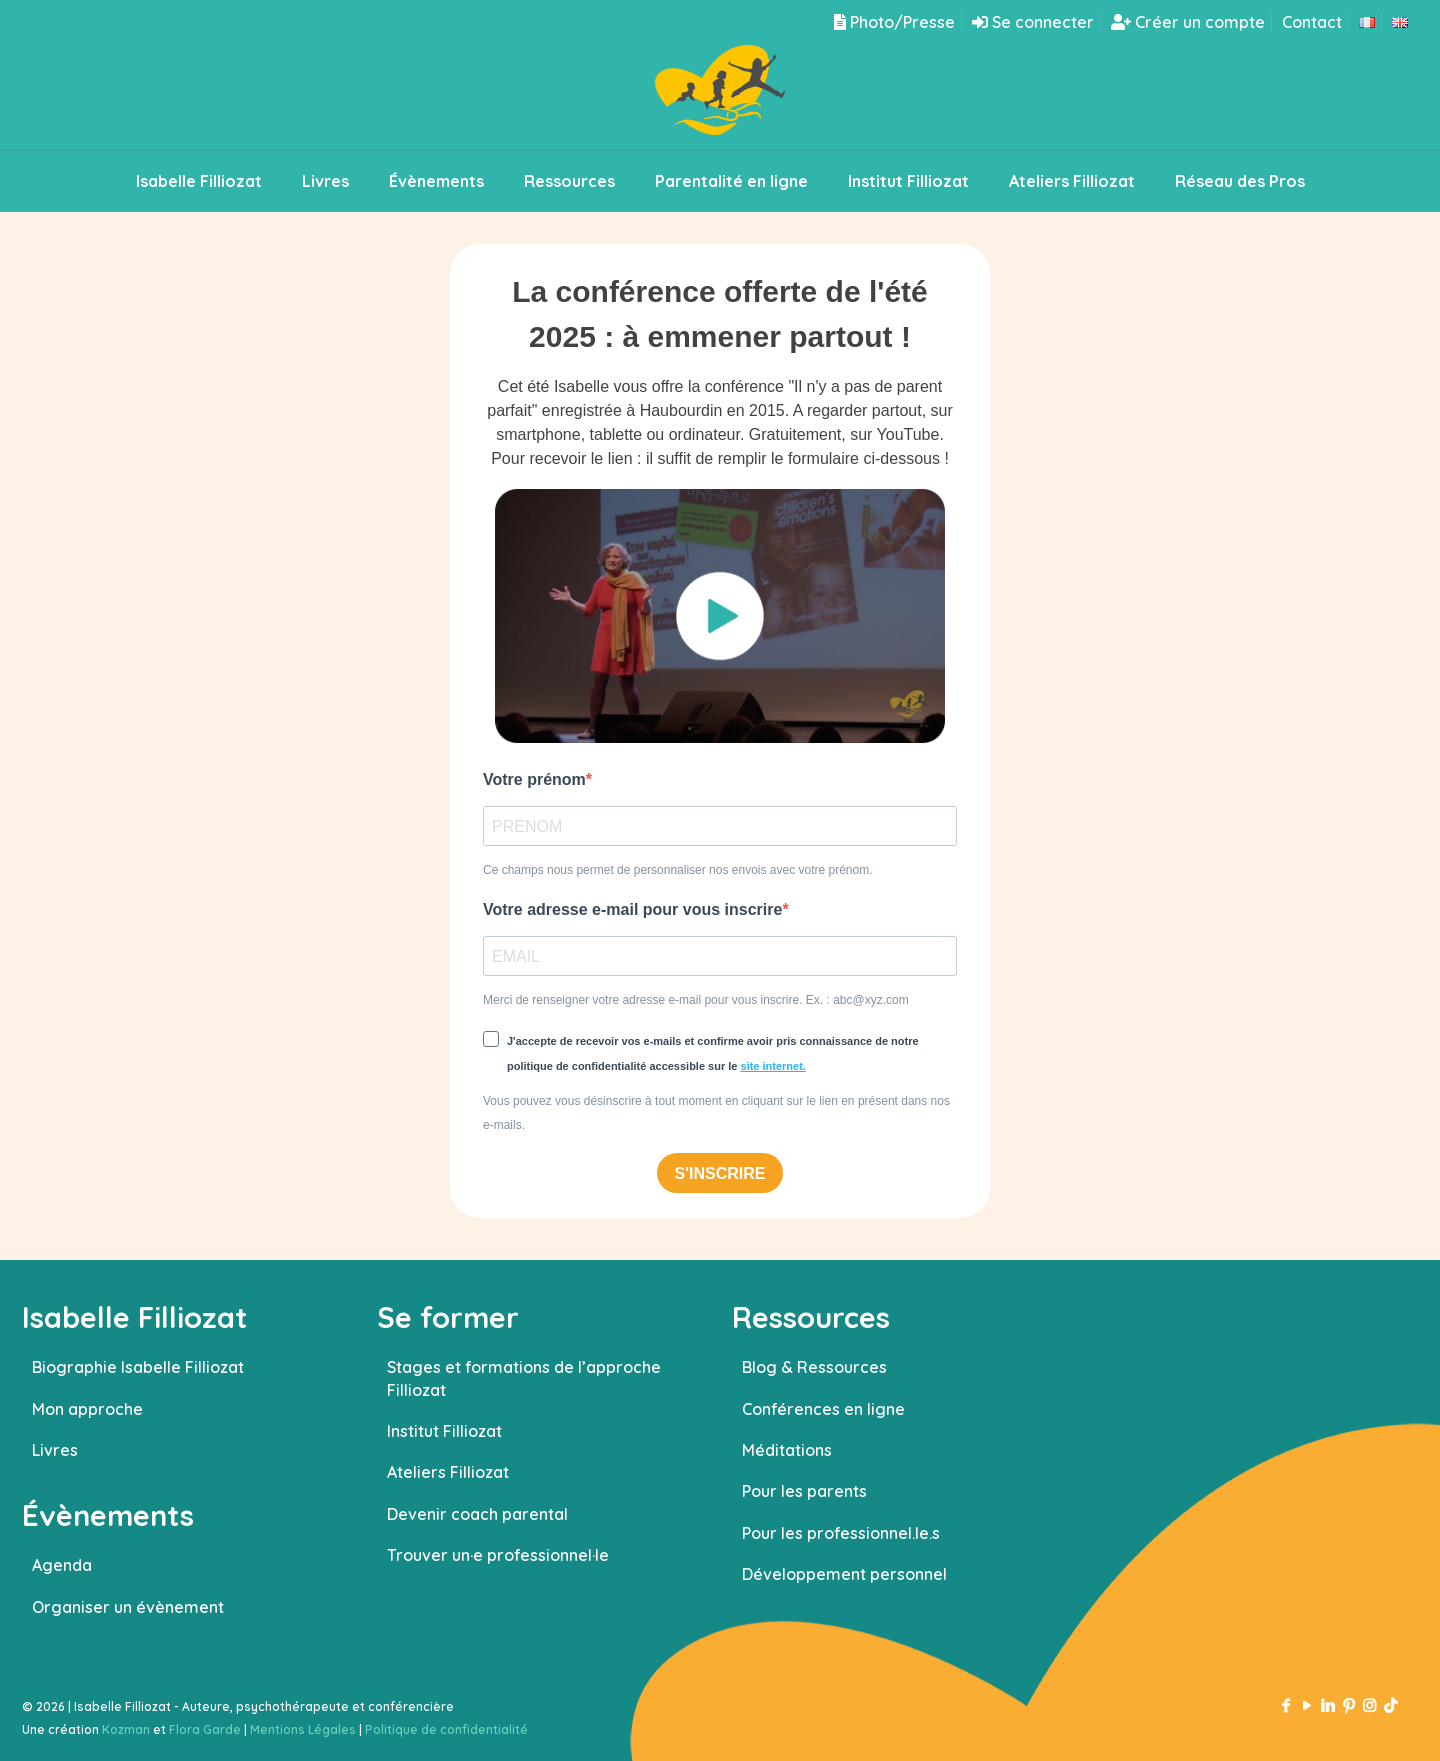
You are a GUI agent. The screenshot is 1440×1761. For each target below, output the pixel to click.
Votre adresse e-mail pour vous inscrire (632, 909)
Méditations (787, 1450)
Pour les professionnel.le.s (841, 1533)
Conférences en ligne (823, 1409)
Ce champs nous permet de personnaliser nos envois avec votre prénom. (678, 870)
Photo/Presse (894, 22)
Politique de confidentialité (446, 1729)
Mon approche (87, 1409)
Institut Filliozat (444, 1431)
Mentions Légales (303, 1729)
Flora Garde (205, 1729)
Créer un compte (1188, 22)
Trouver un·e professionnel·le (498, 1555)
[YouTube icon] (1306, 1705)
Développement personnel (844, 1574)
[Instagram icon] (1369, 1705)
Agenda (62, 1565)
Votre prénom (534, 779)
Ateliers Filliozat (448, 1472)
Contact (1312, 22)
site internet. (773, 1066)
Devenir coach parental (477, 1514)
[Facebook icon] (1285, 1705)
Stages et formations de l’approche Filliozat (524, 1378)
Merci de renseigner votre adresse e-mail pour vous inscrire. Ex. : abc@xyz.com (696, 1000)
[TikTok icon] (1390, 1705)
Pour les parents (804, 1491)
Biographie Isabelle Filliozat (138, 1367)
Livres (55, 1450)
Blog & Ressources (814, 1367)
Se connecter (1033, 22)
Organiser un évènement (128, 1607)
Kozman (126, 1729)
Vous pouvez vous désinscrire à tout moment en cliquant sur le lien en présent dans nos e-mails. (716, 1113)
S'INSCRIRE (720, 1173)
